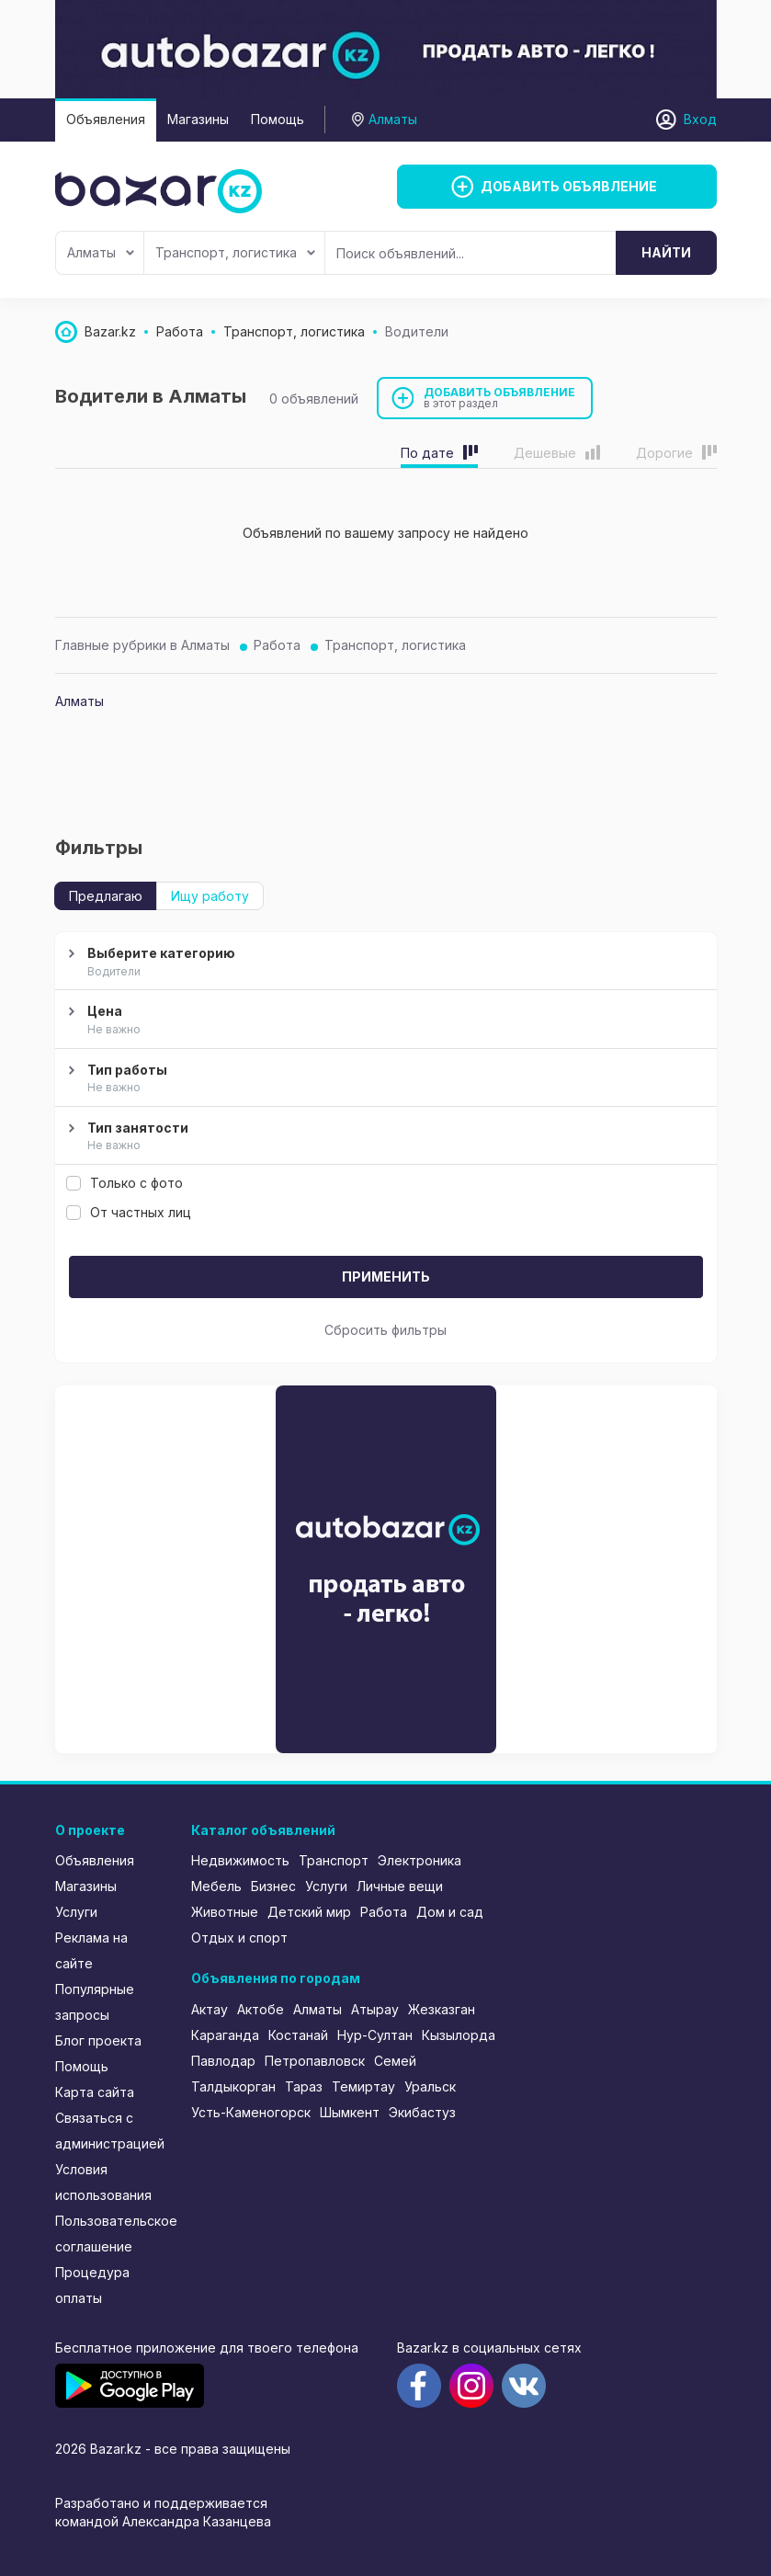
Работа (277, 645)
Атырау (375, 2009)
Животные (224, 1912)
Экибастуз (422, 2112)
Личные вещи (400, 1886)
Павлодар (223, 2061)
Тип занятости (383, 1137)
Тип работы (383, 1079)
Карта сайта (94, 2092)
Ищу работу (210, 896)
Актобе (260, 2009)
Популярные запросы (94, 2002)
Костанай (298, 2035)
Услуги (76, 1912)
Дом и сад (449, 1912)
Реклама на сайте (91, 1950)
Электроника (419, 1860)
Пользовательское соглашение (111, 2233)
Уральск (430, 2086)
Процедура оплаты (92, 2285)
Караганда (225, 2035)
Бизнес (273, 1886)
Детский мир (309, 1912)
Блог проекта (98, 2040)
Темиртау (363, 2086)
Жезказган (441, 2009)
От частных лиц (128, 1212)
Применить (386, 1276)
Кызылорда (458, 2035)
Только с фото (124, 1183)
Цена (383, 1020)
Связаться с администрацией (109, 2130)
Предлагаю (105, 896)
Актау (209, 2009)
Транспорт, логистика (235, 252)
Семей (395, 2061)
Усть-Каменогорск (251, 2112)
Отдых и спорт (239, 1937)
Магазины (198, 119)
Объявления (105, 119)
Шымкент (350, 2112)
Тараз (304, 2086)
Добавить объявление (500, 397)
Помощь (277, 119)
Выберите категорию (383, 962)
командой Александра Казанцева (163, 2521)
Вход (700, 119)
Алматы (100, 252)
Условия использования (103, 2182)
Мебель (216, 1886)
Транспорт (333, 1860)
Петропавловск (315, 2061)
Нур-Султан (375, 2035)
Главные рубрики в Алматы (142, 645)
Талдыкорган (233, 2086)
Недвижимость (240, 1860)
